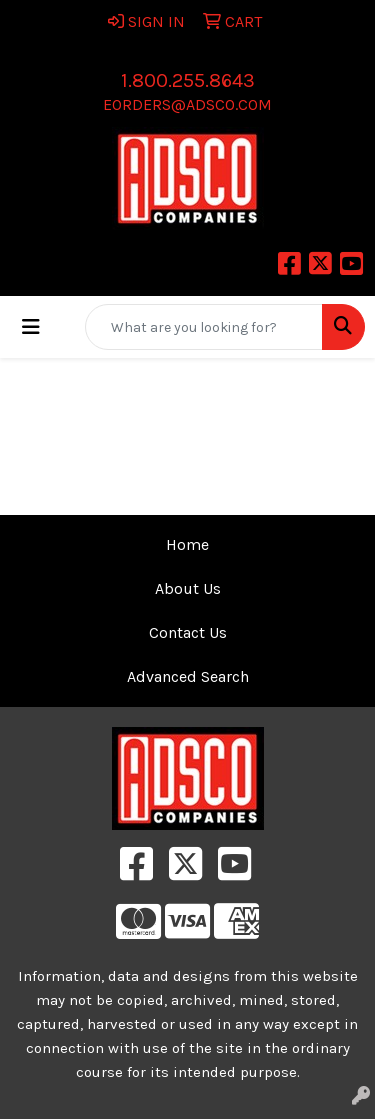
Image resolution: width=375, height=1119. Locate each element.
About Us (188, 588)
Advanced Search (188, 676)
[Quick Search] (204, 327)
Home (187, 544)
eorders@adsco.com (187, 104)
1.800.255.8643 (188, 80)
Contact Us (188, 632)
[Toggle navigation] (31, 327)
